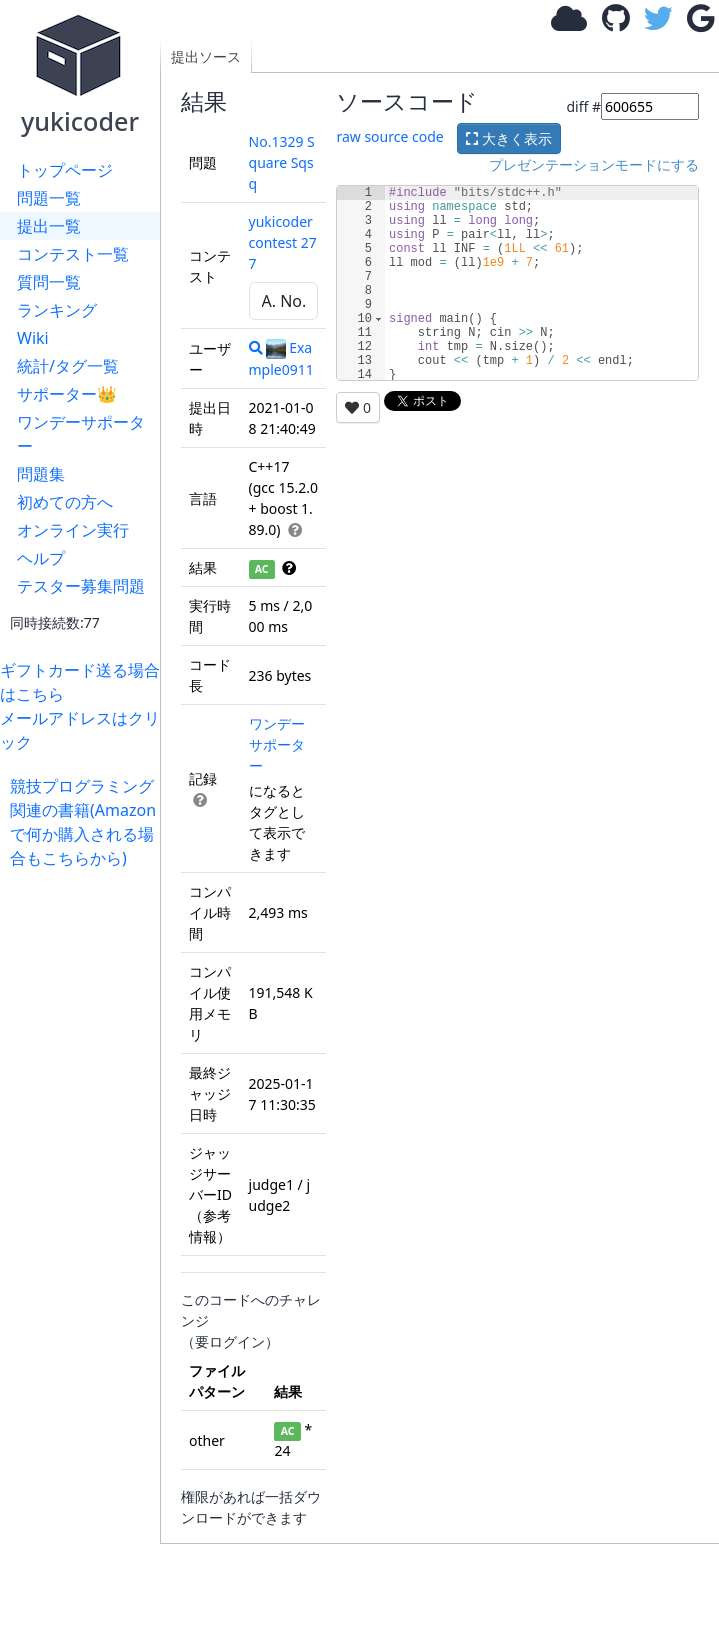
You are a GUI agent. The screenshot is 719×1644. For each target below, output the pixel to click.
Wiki (33, 338)
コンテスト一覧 (73, 254)
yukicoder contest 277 (283, 242)
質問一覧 (49, 282)
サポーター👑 (67, 394)
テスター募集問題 (81, 586)
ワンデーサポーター (81, 434)
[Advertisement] (85, 1170)
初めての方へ (65, 502)
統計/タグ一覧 (68, 366)
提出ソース (206, 56)
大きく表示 (509, 138)
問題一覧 (49, 198)
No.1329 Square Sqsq (282, 162)
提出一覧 (49, 226)
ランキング (57, 310)
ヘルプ (41, 558)
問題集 (41, 474)
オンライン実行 (73, 530)
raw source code (389, 136)
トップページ (65, 170)
